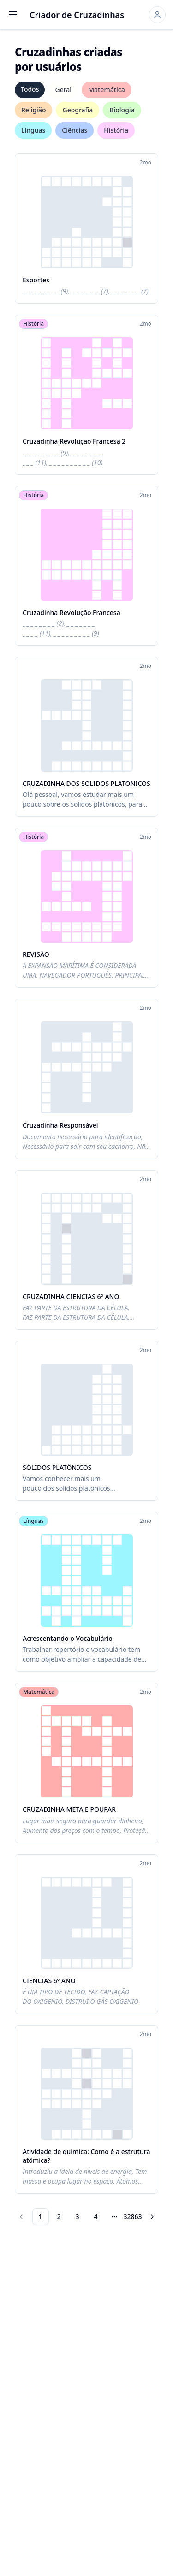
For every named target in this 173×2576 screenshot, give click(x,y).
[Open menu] (13, 15)
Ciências (74, 130)
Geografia (77, 109)
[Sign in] (157, 14)
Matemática (106, 89)
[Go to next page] (152, 2216)
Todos (30, 89)
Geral (63, 89)
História (116, 130)
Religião (33, 109)
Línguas (33, 130)
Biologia (121, 109)
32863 (133, 2216)
